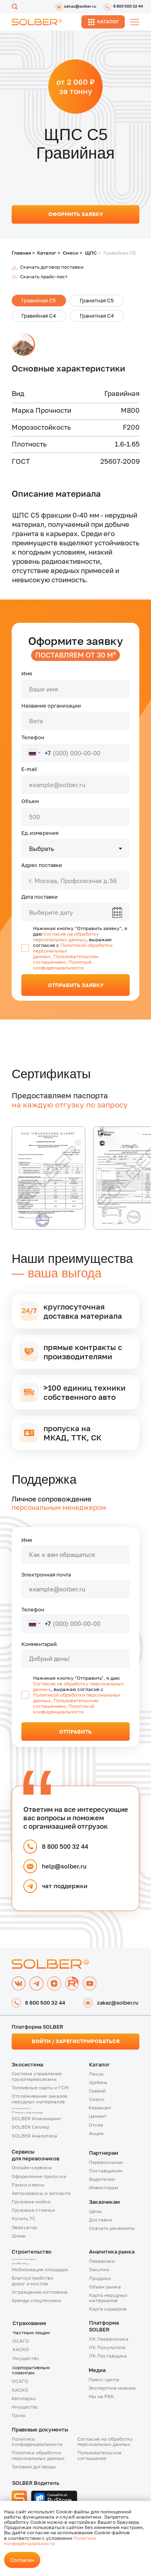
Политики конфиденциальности (50, 2540)
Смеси (70, 253)
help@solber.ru (64, 1866)
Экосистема (27, 2064)
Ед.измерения (39, 833)
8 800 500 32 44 (65, 1846)
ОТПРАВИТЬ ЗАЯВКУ (75, 985)
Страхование (29, 2323)
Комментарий (39, 1644)
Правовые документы (40, 2429)
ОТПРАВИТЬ (75, 1731)
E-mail (29, 769)
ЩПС (91, 253)
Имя (26, 673)
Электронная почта (46, 1574)
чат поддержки (64, 1885)
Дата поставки (39, 896)
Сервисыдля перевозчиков (35, 2154)
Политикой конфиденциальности (63, 1709)
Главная (21, 253)
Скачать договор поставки (51, 267)
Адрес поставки (41, 865)
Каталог (46, 253)
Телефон (32, 737)
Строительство (32, 2251)
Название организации (51, 705)
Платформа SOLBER (104, 2325)
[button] (47, 2099)
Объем (30, 801)
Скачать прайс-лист (44, 276)
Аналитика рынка (111, 2251)
